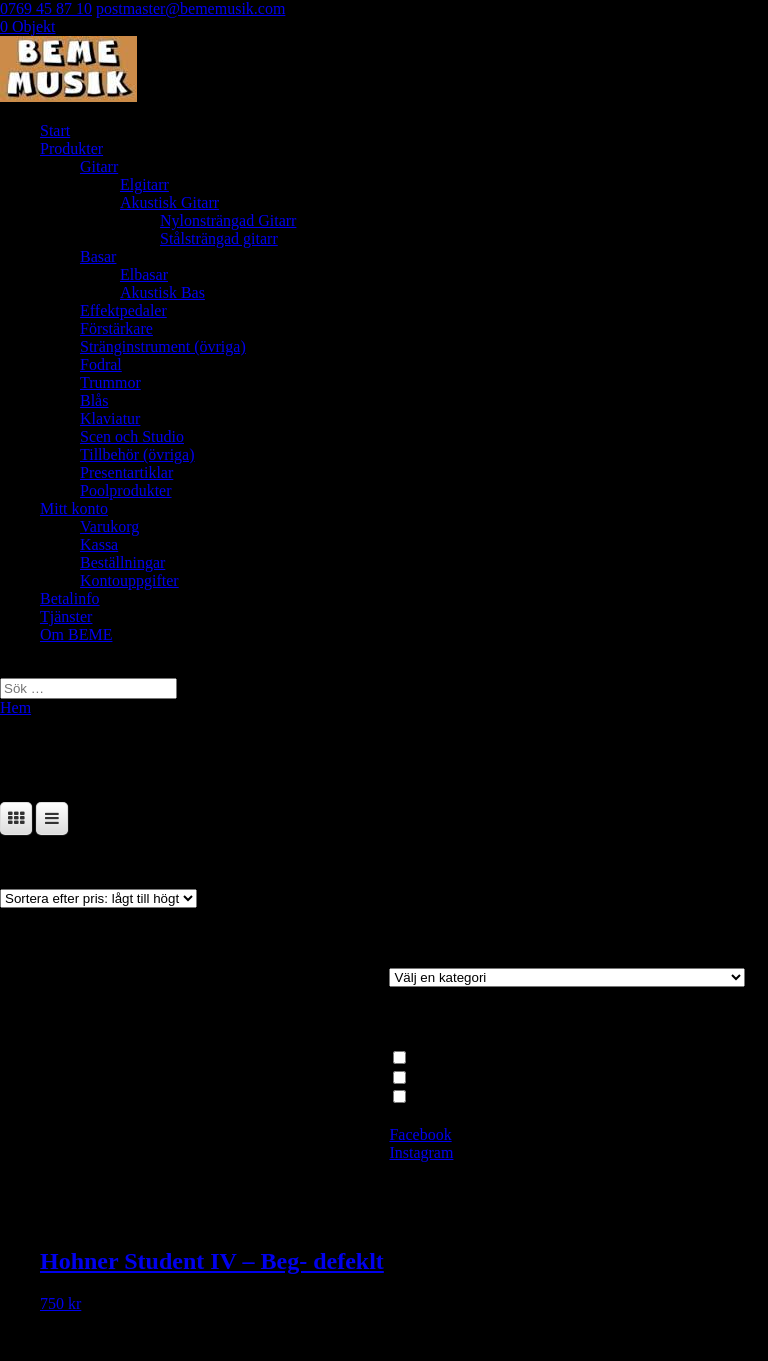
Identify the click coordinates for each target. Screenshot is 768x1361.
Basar (98, 256)
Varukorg (109, 526)
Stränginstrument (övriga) (163, 346)
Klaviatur (110, 418)
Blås (94, 400)
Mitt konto (74, 508)
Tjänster (66, 616)
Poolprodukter (126, 490)
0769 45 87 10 (46, 8)
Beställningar (122, 562)
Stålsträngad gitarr (219, 238)
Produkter (71, 148)
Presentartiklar (126, 472)
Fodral (101, 364)
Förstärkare (116, 328)
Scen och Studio (132, 436)
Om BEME (76, 634)
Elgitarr (144, 184)
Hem (15, 707)
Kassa (99, 544)
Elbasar (144, 274)
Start (55, 130)
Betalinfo (70, 598)
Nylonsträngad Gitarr (228, 220)
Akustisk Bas (162, 292)
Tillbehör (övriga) (137, 454)
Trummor (110, 382)
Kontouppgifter (129, 580)
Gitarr (99, 166)
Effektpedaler (123, 310)
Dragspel (440, 1076)
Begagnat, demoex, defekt (494, 1096)
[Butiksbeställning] (98, 898)
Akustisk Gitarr (169, 202)
